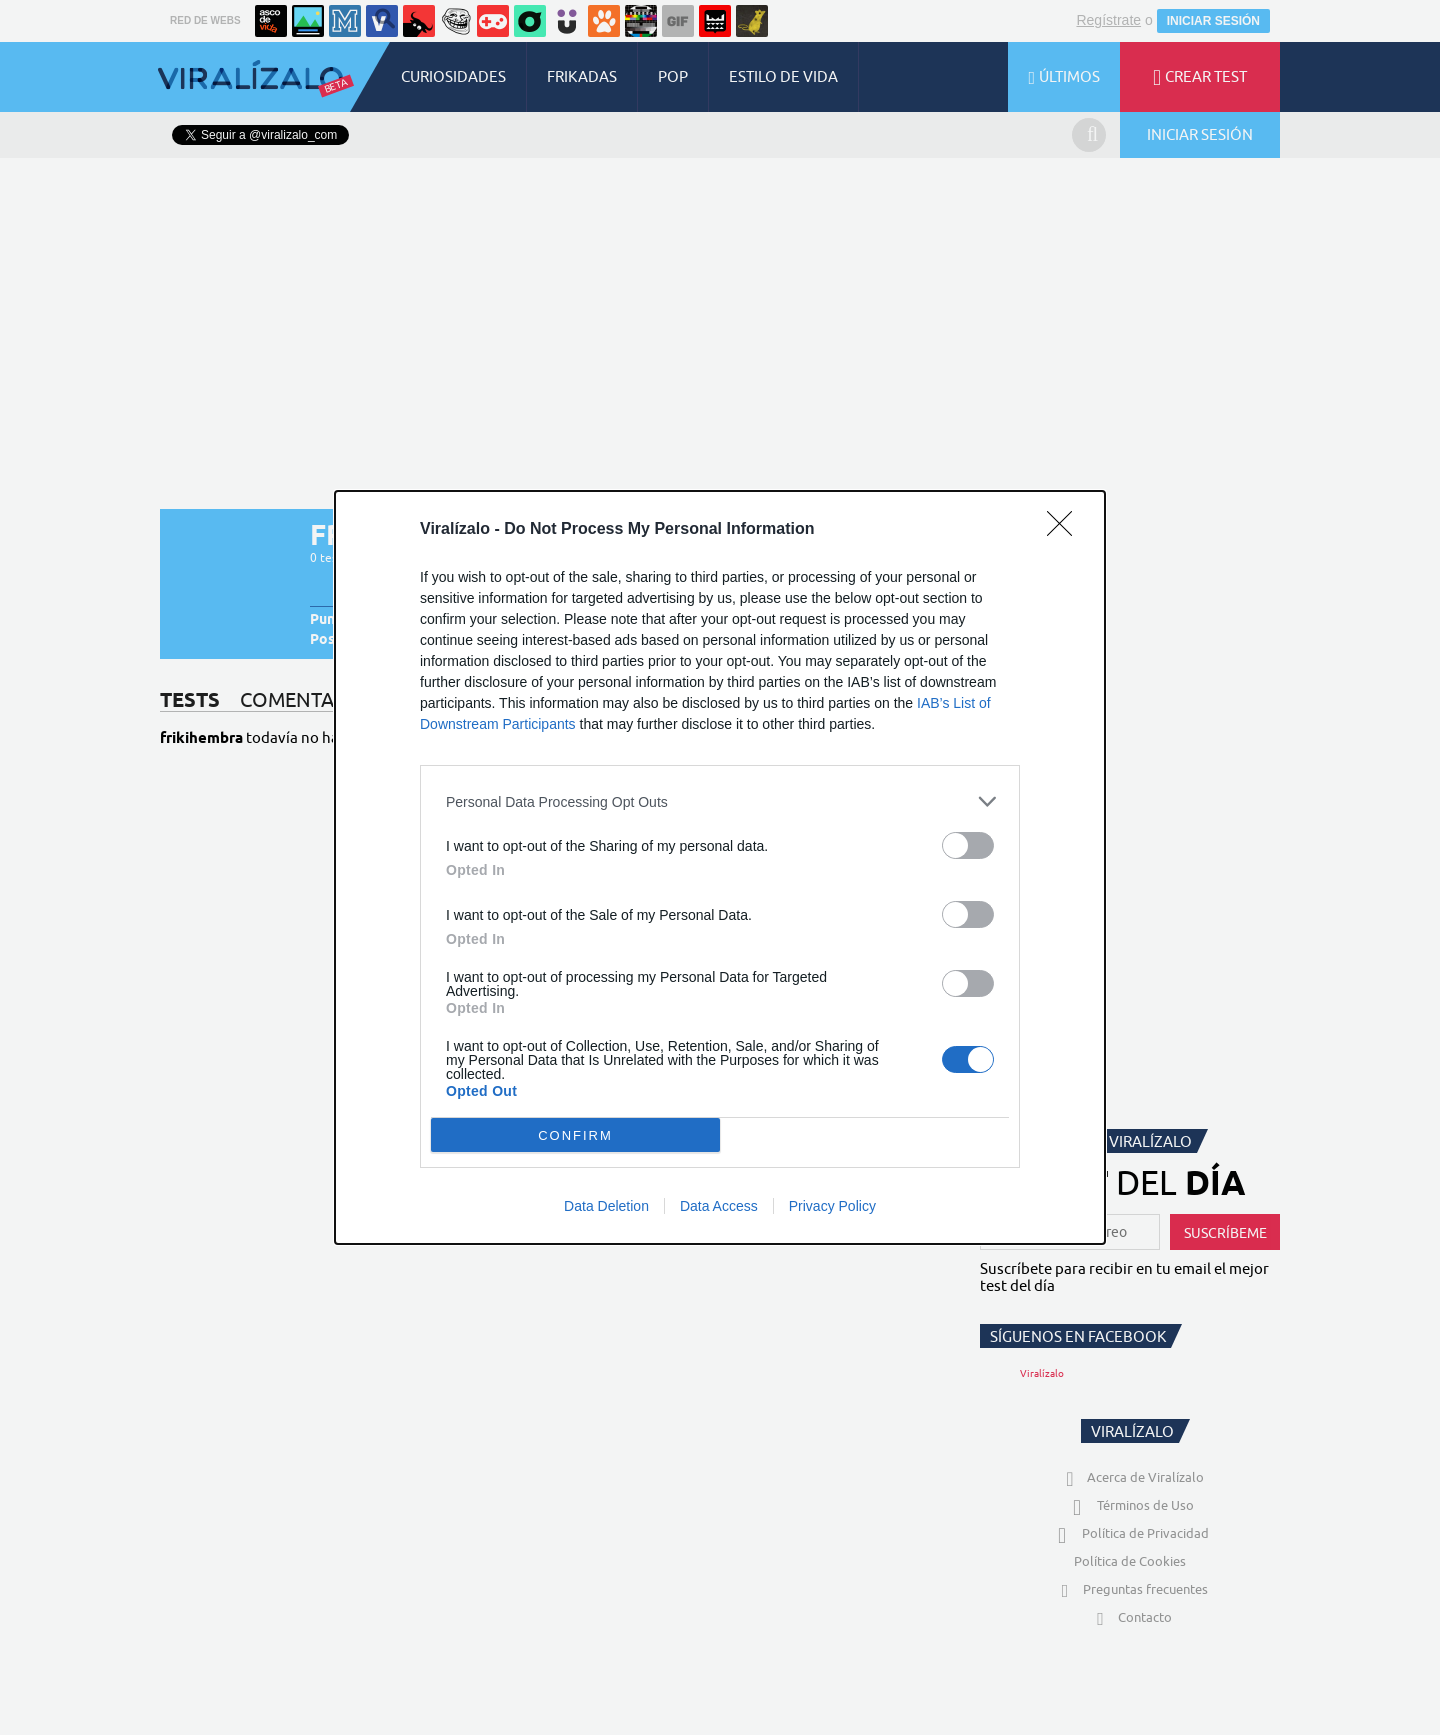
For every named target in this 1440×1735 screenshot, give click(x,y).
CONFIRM (575, 1135)
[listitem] (720, 801)
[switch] (968, 845)
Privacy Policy (832, 1206)
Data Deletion (606, 1206)
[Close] (1066, 530)
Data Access (719, 1206)
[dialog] (720, 867)
